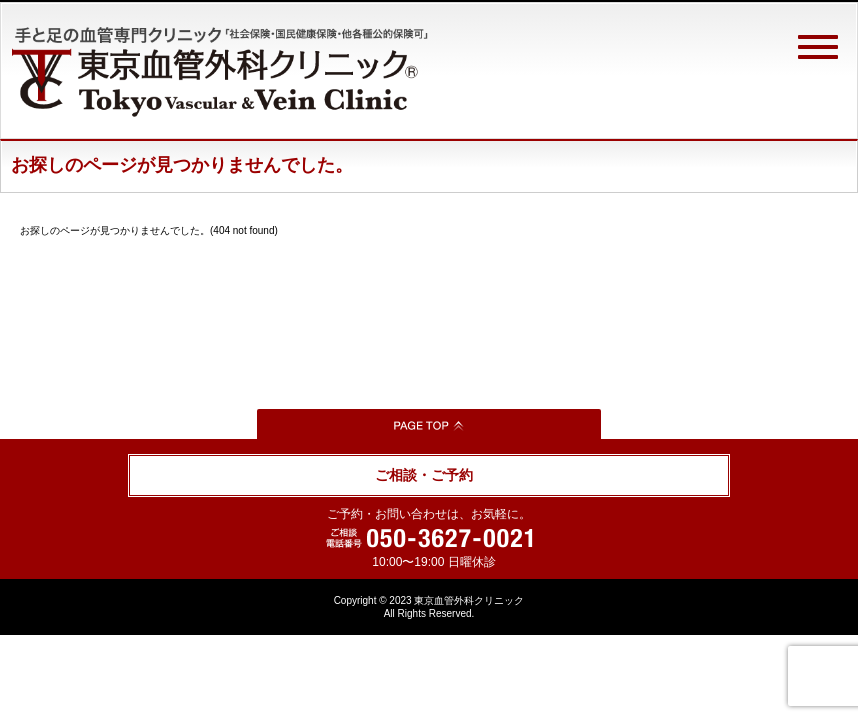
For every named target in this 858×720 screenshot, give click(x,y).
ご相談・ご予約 (424, 475)
